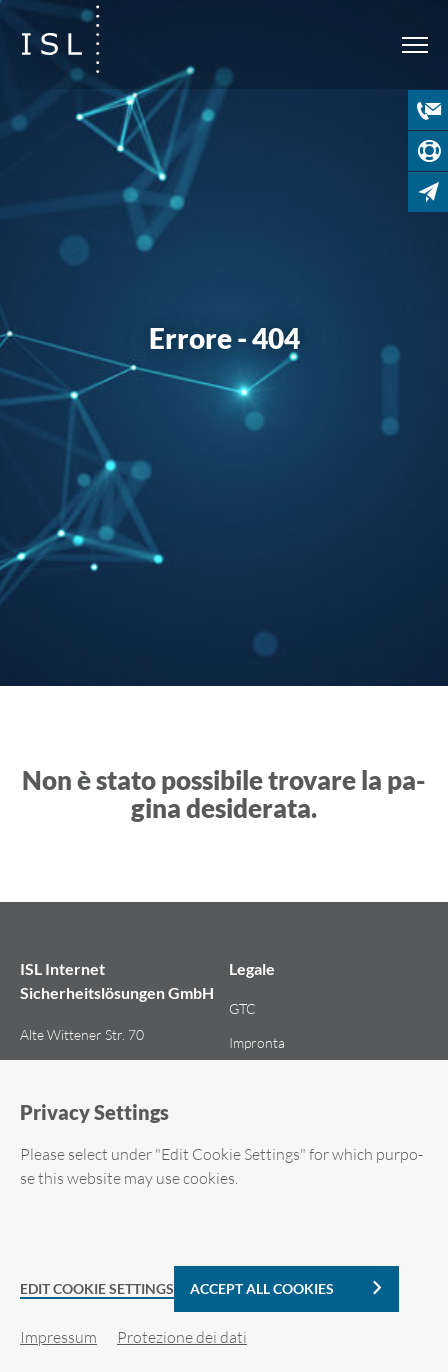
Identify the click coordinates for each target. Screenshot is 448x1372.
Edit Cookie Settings (97, 1288)
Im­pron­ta (257, 1042)
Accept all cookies (262, 1288)
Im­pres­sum (58, 1337)
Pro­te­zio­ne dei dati (182, 1337)
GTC (242, 1008)
